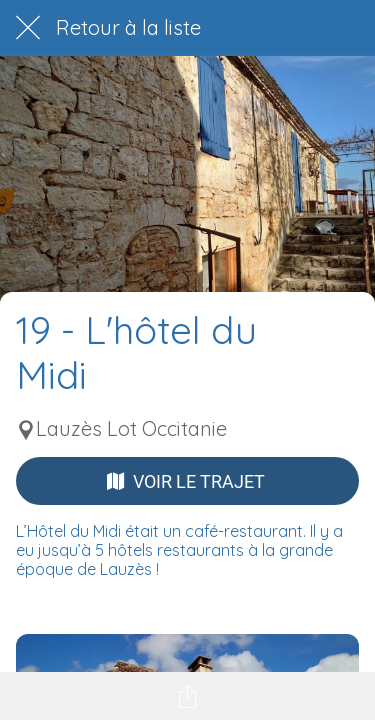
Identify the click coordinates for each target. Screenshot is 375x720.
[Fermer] (28, 28)
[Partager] (188, 696)
